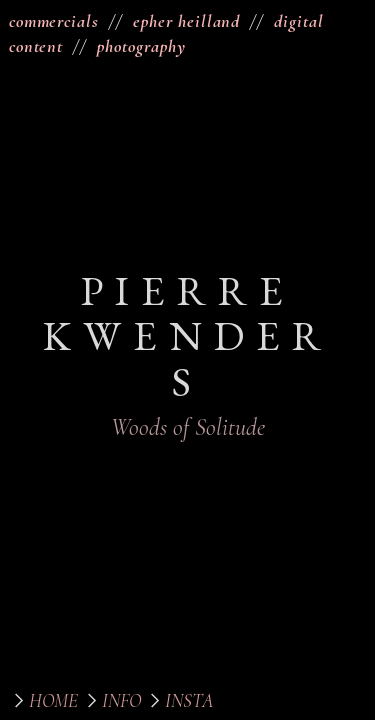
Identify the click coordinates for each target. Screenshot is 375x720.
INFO (121, 701)
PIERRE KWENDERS (188, 335)
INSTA (189, 701)
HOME (53, 701)
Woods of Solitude (188, 427)
